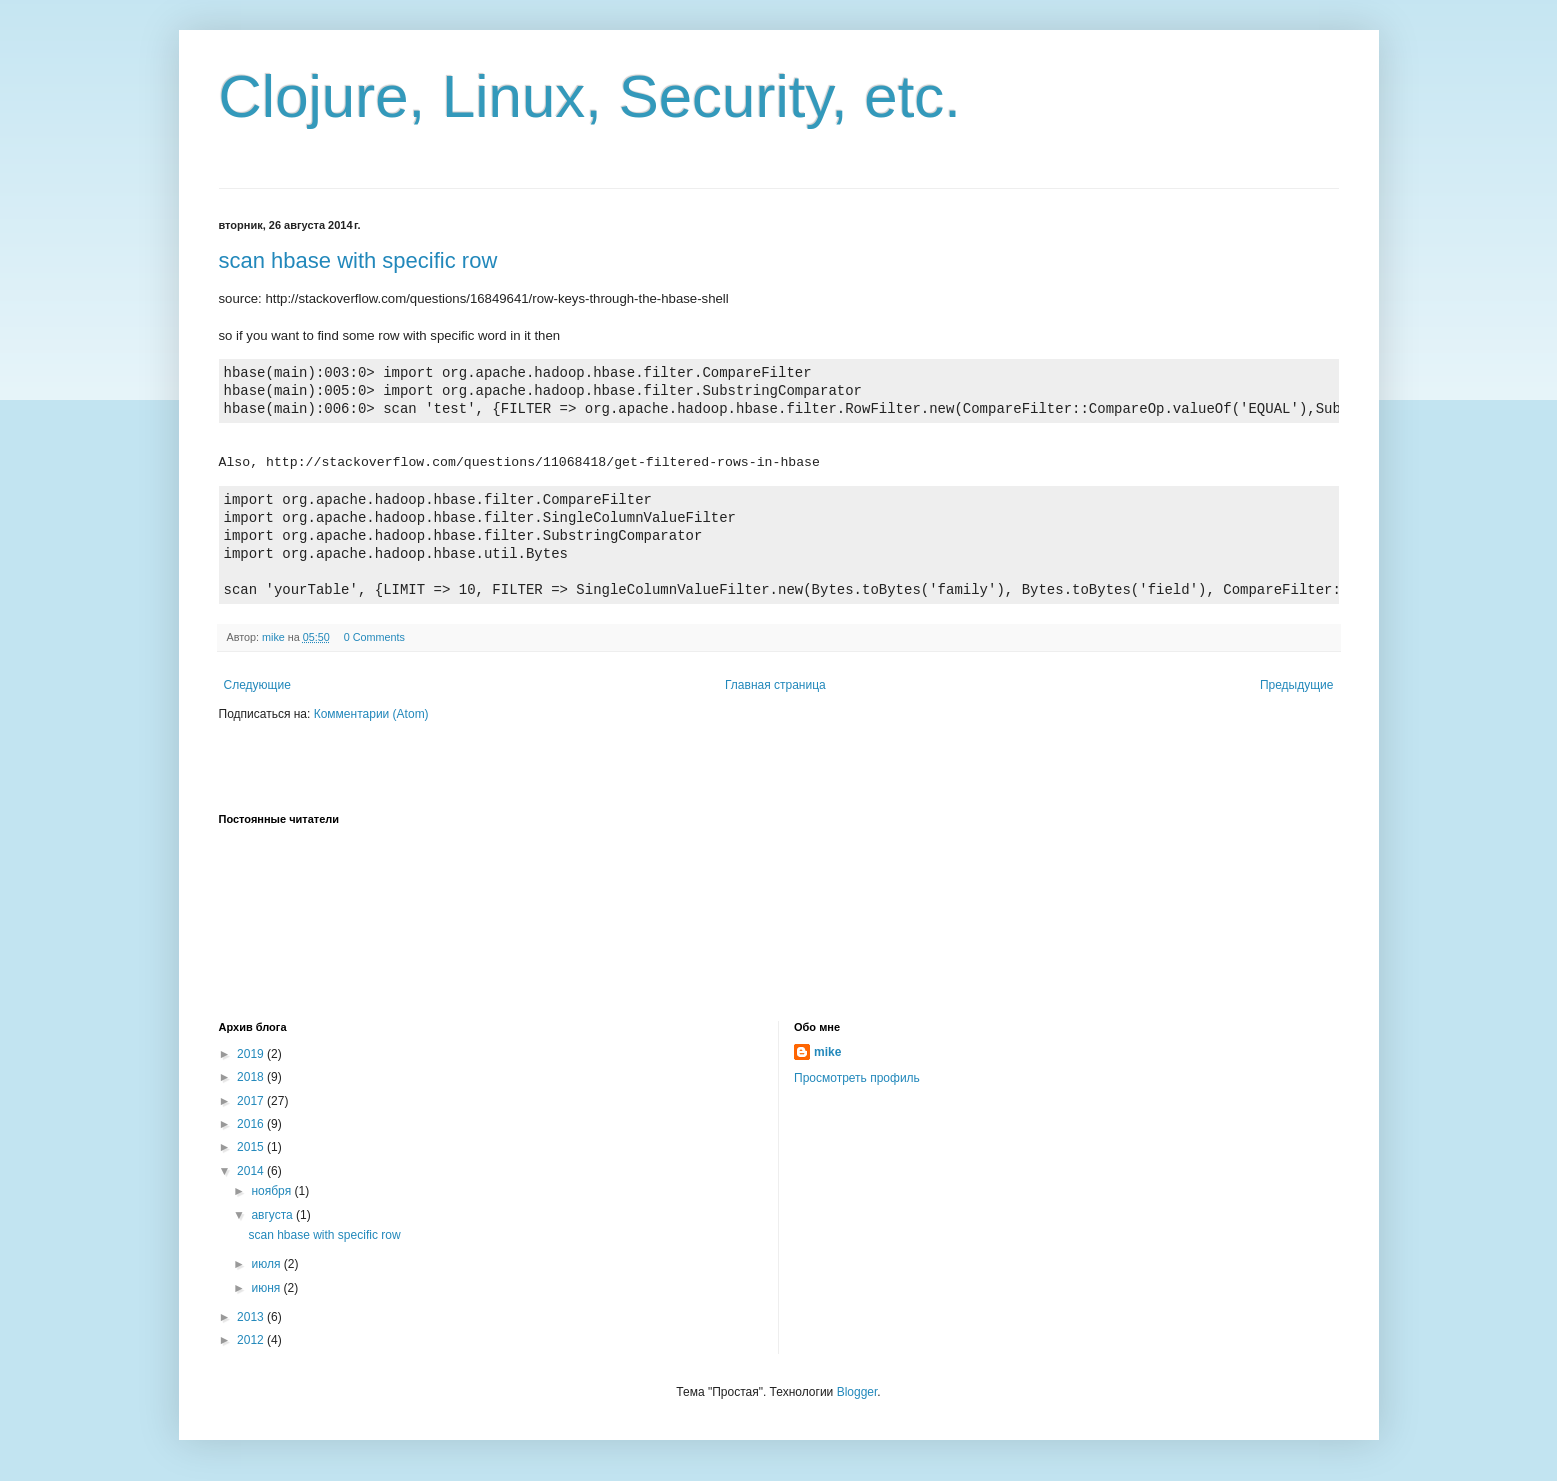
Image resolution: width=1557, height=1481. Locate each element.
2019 (252, 1054)
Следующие (257, 685)
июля (267, 1264)
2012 (252, 1340)
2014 (252, 1171)
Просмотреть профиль (857, 1078)
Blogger (857, 1392)
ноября (272, 1191)
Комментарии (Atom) (371, 714)
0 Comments (374, 637)
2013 (252, 1317)
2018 (252, 1077)
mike (827, 1052)
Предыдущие (1297, 685)
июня (267, 1288)
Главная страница (775, 685)
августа (273, 1215)
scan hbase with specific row (358, 260)
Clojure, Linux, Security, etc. (590, 96)
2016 (252, 1124)
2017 (252, 1101)
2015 (252, 1147)
